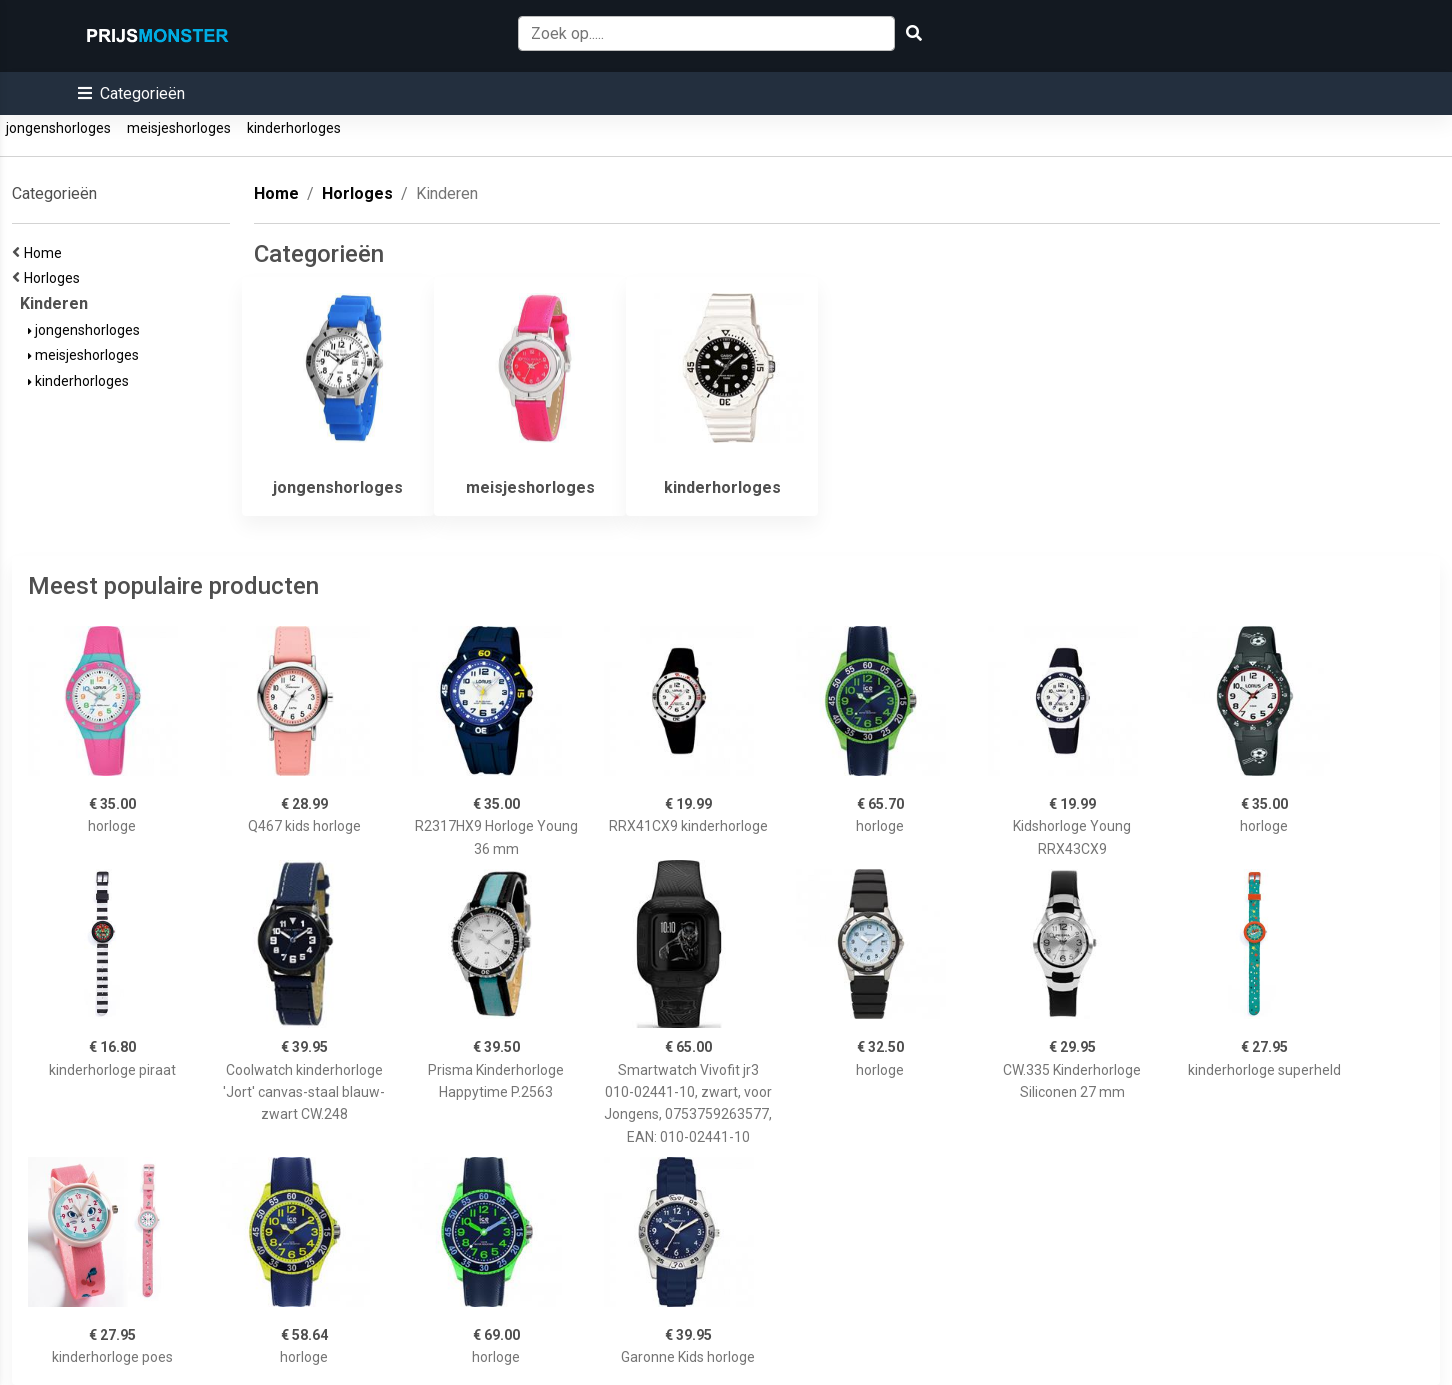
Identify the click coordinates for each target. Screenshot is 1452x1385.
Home (46, 253)
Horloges (55, 278)
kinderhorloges (294, 128)
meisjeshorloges (179, 128)
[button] (131, 93)
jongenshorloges (58, 128)
